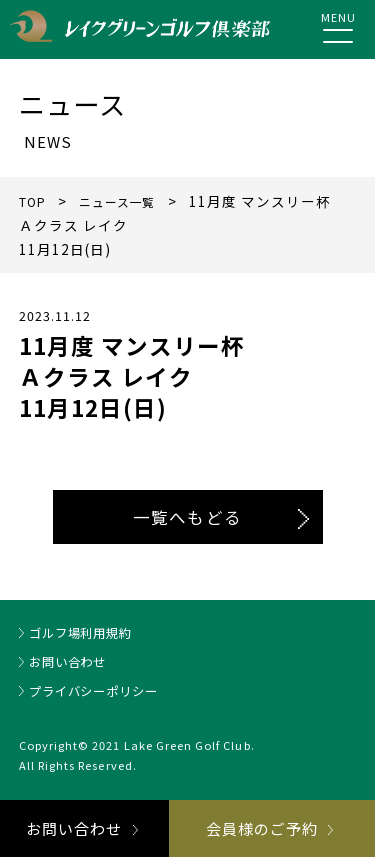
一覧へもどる (187, 517)
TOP (34, 201)
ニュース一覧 (127, 201)
